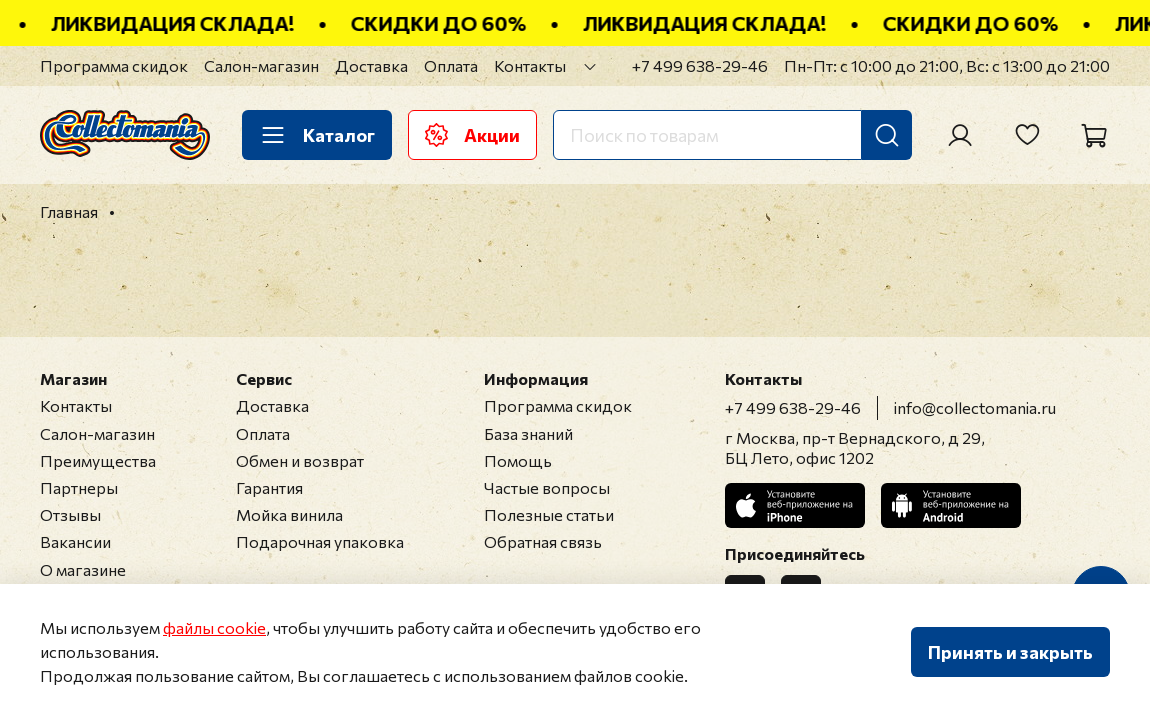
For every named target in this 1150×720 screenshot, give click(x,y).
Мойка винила (289, 514)
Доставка (371, 65)
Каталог (317, 135)
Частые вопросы (547, 487)
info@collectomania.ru (975, 407)
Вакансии (75, 541)
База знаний (528, 433)
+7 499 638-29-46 (700, 65)
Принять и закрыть (1010, 652)
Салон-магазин (261, 65)
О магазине (83, 569)
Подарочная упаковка (320, 541)
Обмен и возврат (300, 460)
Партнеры (79, 487)
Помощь (518, 460)
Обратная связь (543, 541)
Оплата (451, 65)
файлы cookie (214, 627)
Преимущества (98, 460)
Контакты (530, 65)
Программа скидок (114, 65)
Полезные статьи (549, 514)
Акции (472, 135)
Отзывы (70, 514)
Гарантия (269, 487)
